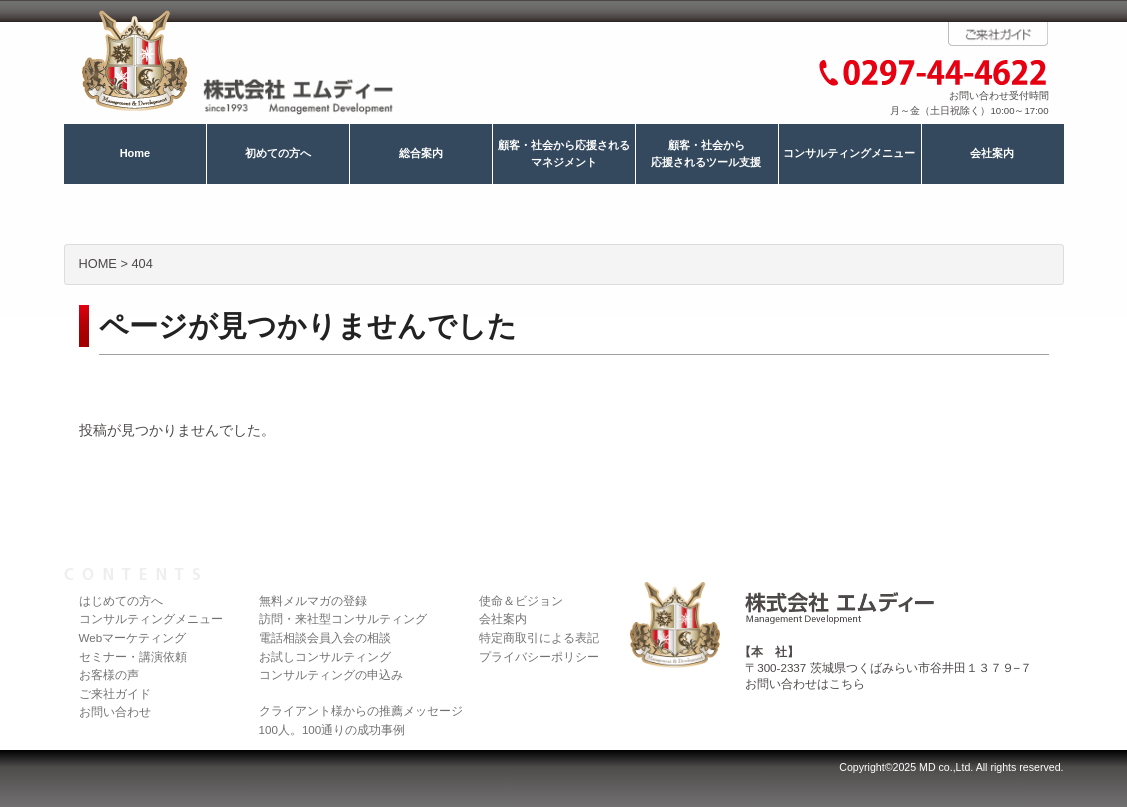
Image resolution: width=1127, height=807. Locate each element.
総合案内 (421, 153)
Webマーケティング (133, 637)
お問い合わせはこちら (805, 683)
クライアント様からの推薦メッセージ (361, 710)
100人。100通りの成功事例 (332, 729)
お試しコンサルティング (325, 656)
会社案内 (992, 153)
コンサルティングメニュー (849, 153)
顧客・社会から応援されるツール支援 (706, 154)
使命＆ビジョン (521, 600)
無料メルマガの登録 (313, 600)
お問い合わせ (115, 711)
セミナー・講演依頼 (133, 656)
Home (135, 153)
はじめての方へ (121, 600)
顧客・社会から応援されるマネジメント (564, 154)
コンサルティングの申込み (331, 674)
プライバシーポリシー (539, 656)
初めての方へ (278, 153)
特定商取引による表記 (539, 637)
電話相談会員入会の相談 (325, 637)
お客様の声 (109, 674)
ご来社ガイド (115, 693)
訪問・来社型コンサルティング (343, 618)
